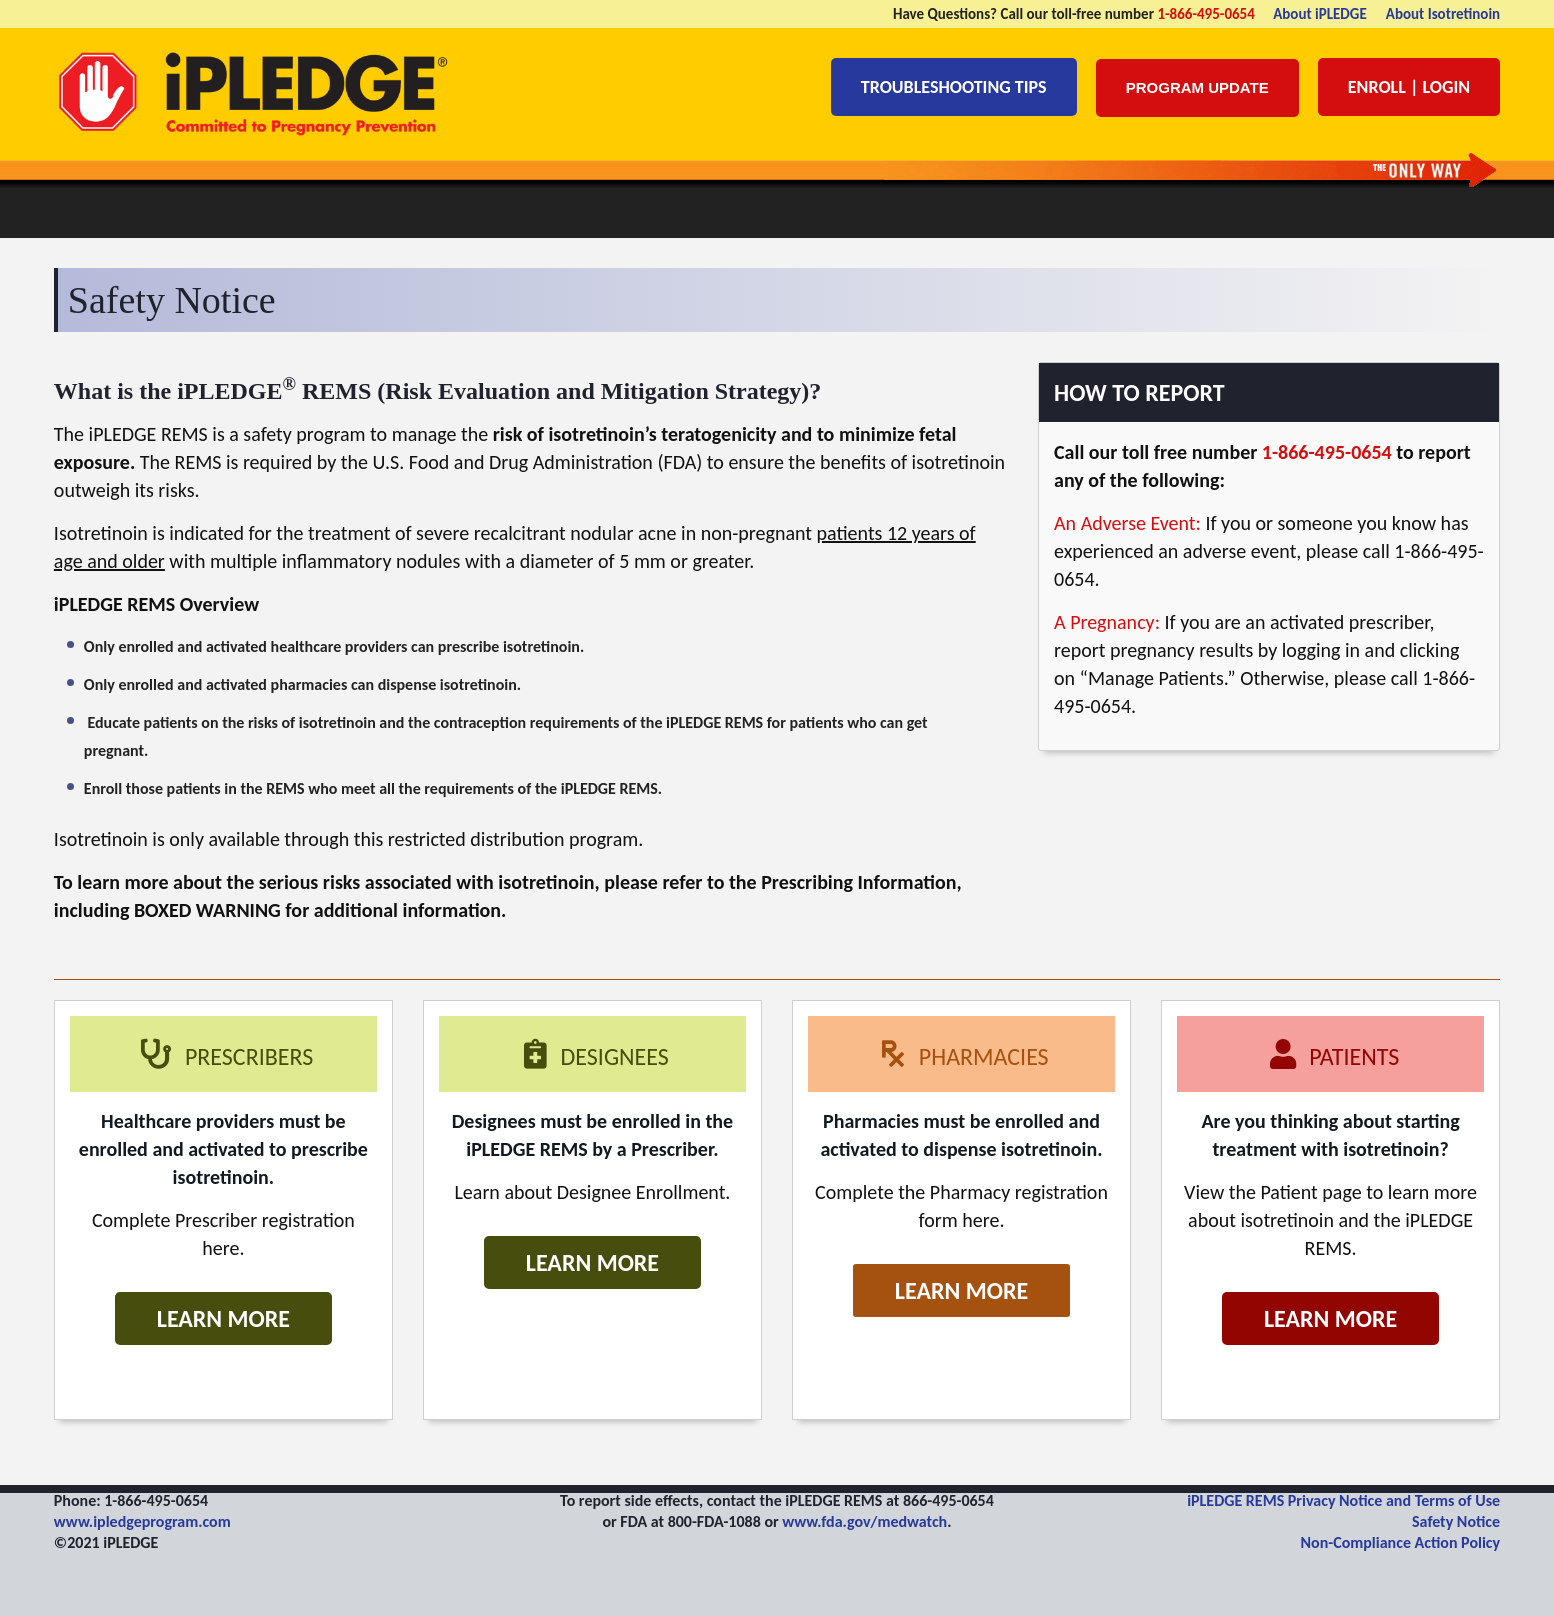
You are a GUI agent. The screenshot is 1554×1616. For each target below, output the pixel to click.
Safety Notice (1456, 1521)
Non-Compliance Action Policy (1401, 1542)
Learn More (223, 1318)
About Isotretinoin (1443, 14)
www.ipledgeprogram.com (142, 1521)
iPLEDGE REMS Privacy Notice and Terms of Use (1343, 1500)
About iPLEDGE (1320, 14)
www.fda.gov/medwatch (864, 1521)
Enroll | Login (1409, 87)
